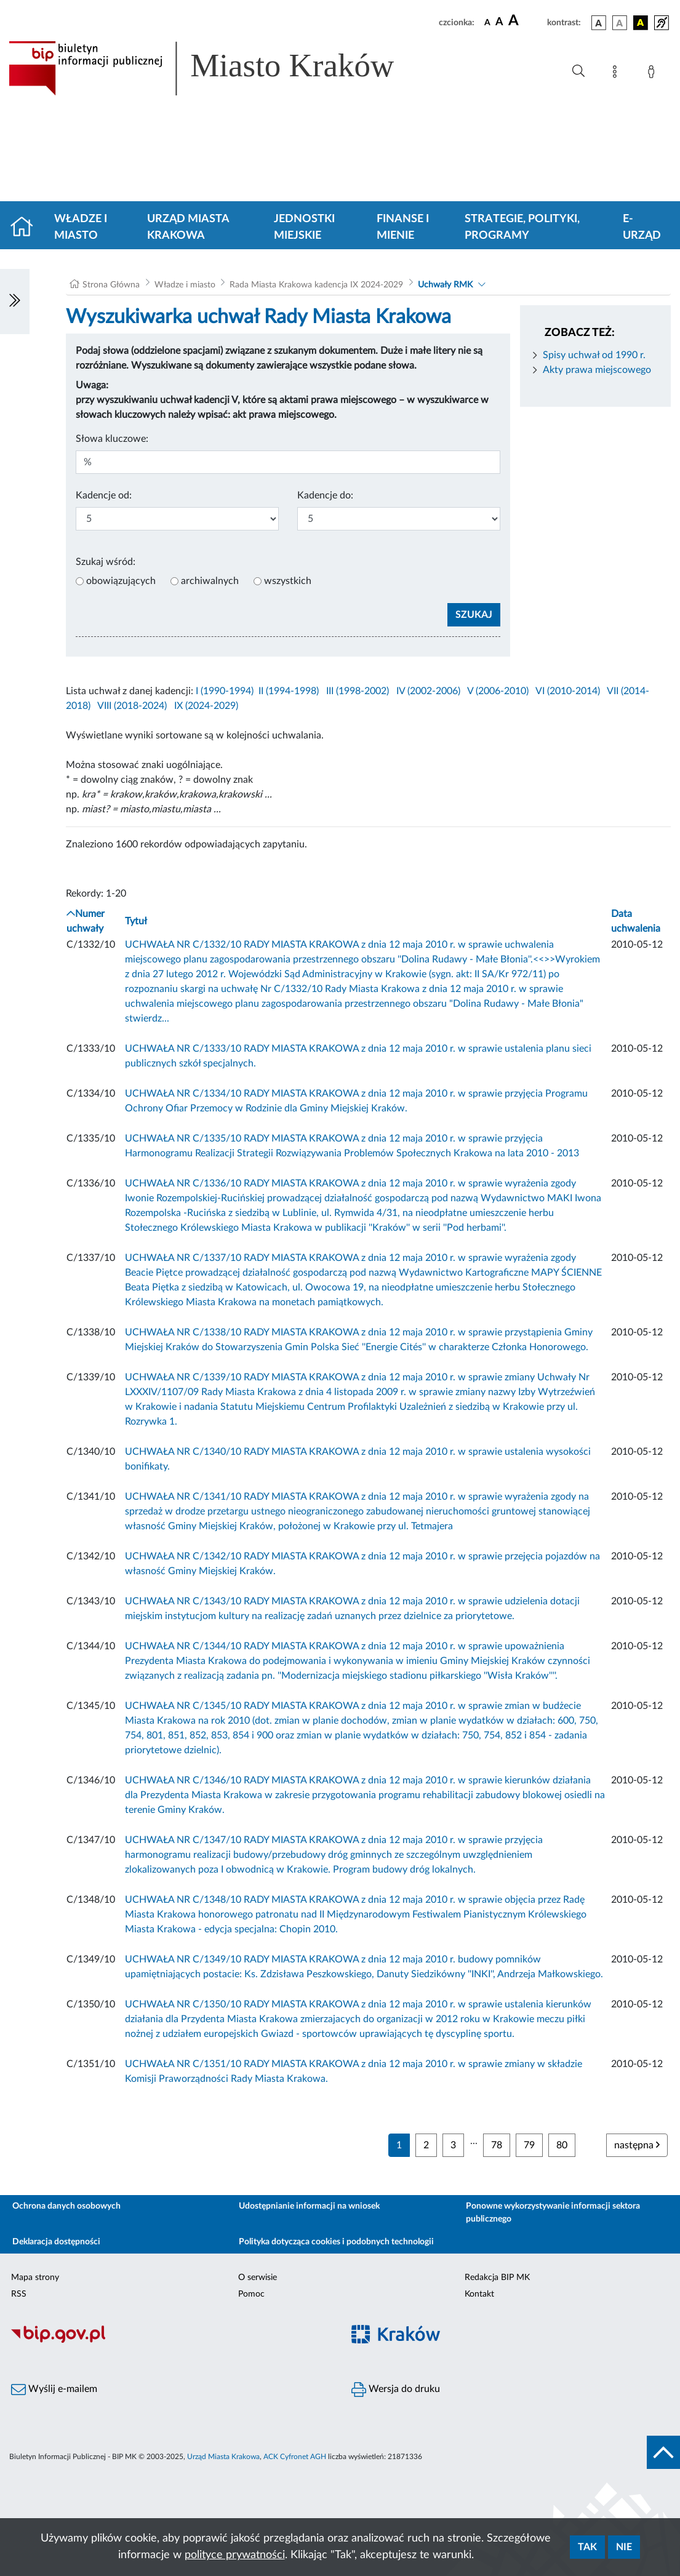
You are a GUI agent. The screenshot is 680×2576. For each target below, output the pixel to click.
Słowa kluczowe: (112, 439)
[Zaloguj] (653, 74)
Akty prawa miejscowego (597, 370)
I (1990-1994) (225, 691)
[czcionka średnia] (499, 22)
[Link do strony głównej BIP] (219, 68)
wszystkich (287, 581)
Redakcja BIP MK (497, 2277)
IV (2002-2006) (428, 691)
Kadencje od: (104, 495)
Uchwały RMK (445, 285)
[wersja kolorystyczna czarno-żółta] (640, 23)
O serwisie (257, 2277)
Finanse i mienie (403, 227)
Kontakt (479, 2294)
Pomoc (251, 2294)
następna (637, 2145)
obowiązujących (121, 581)
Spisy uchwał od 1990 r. (594, 355)
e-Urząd (642, 227)
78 (496, 2145)
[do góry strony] (663, 2452)
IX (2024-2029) (206, 706)
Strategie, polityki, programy (522, 227)
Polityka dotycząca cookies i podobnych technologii (336, 2242)
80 (561, 2145)
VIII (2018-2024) (132, 706)
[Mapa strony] (617, 74)
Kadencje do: (325, 495)
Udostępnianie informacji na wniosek (309, 2206)
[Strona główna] (26, 227)
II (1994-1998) (288, 691)
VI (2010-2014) (567, 691)
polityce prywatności (235, 2555)
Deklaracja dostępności (56, 2242)
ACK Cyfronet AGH (294, 2456)
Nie (624, 2547)
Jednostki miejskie (304, 227)
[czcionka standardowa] (487, 22)
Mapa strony (35, 2277)
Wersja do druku (395, 2389)
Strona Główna (111, 285)
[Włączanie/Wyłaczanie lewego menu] (15, 301)
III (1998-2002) (357, 691)
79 (529, 2145)
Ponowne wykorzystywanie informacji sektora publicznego (553, 2212)
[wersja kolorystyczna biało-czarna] (619, 23)
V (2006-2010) (498, 691)
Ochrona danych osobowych (66, 2206)
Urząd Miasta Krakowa (188, 227)
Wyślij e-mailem (54, 2389)
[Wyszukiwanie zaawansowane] (578, 71)
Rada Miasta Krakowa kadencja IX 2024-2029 (316, 285)
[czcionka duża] (526, 21)
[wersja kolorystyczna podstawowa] (599, 23)
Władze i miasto (80, 227)
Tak (587, 2547)
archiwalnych (210, 581)
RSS (18, 2294)
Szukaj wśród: (105, 562)
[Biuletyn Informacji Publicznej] (170, 2340)
